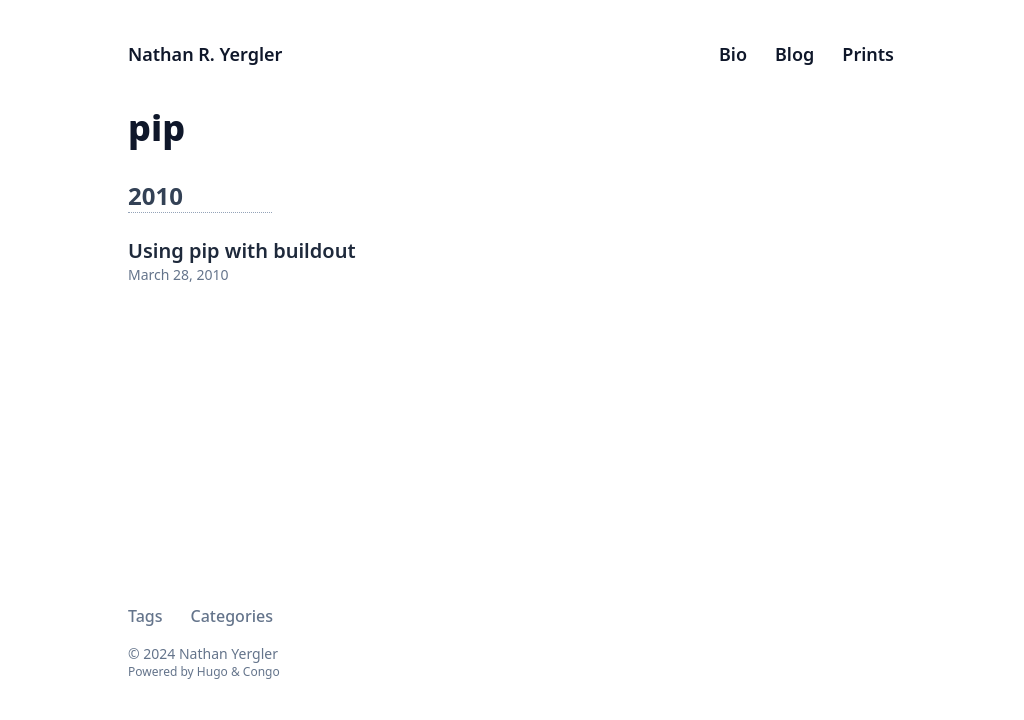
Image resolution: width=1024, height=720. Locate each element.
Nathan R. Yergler (205, 54)
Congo (261, 671)
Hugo (212, 671)
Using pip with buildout (242, 250)
